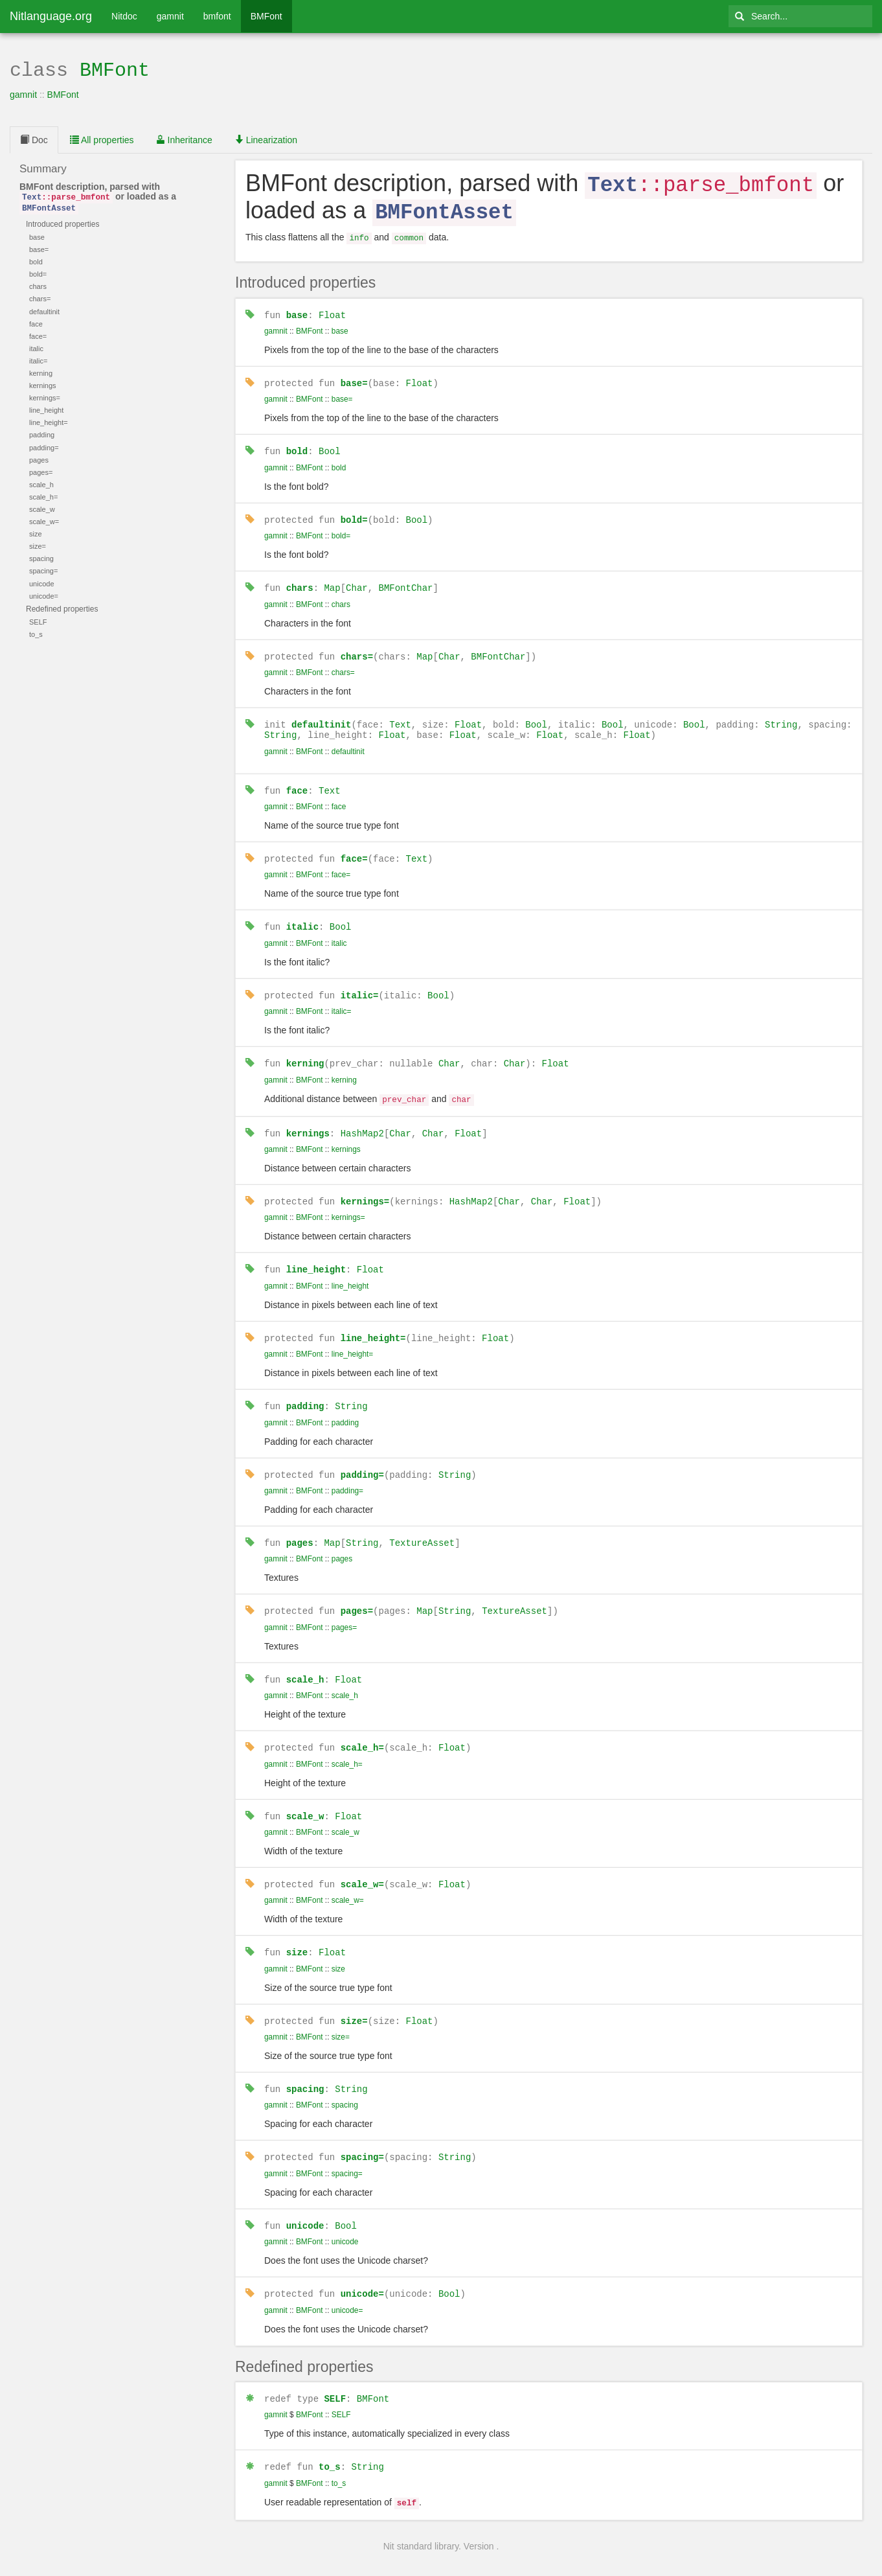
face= (354, 848)
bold (297, 444)
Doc (34, 138)
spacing (305, 2065)
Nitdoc (124, 16)
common (409, 233)
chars (299, 579)
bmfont (217, 16)
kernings (308, 1118)
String (781, 715)
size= (354, 1998)
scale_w (305, 1794)
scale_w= (362, 1862)
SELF (335, 2372)
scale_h (305, 1659)
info (358, 233)
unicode (305, 2200)
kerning (305, 1050)
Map (332, 579)
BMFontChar (405, 579)
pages (299, 1524)
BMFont (266, 16)
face (297, 780)
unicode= (362, 2268)
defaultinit (321, 715)
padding (305, 1389)
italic (302, 915)
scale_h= (362, 1727)
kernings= (365, 1186)
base (297, 309)
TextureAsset (422, 1524)
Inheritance (184, 138)
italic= (360, 983)
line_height (316, 1253)
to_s (330, 2439)
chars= (357, 647)
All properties (102, 138)
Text (400, 715)
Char (357, 579)
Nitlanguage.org (51, 16)
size (297, 1930)
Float (332, 309)
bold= (354, 512)
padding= (362, 1457)
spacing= (362, 2132)
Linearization (265, 138)
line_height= (373, 1321)
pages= (357, 1591)
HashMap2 (362, 1118)
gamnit (170, 16)
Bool (330, 444)
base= (354, 377)
